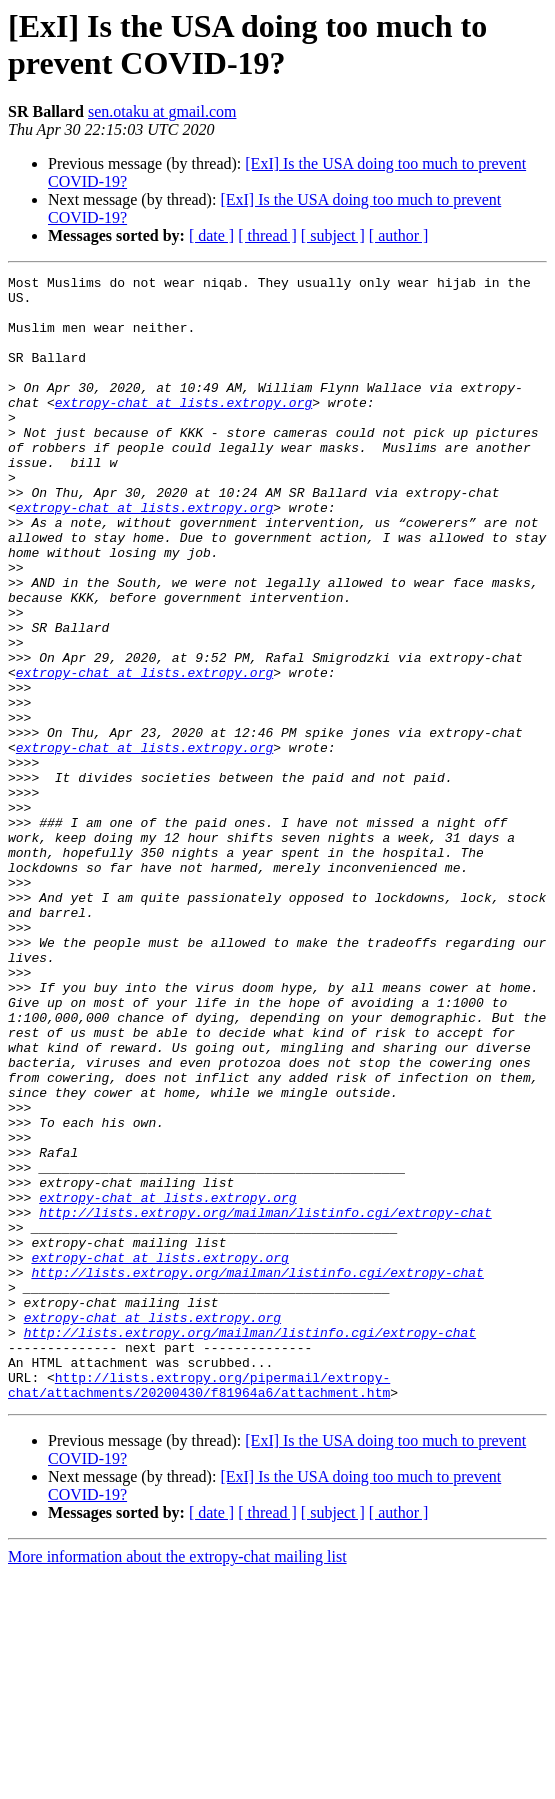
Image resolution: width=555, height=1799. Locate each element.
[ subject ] (333, 235)
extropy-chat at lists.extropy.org (183, 429)
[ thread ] (267, 235)
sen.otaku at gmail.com (162, 111)
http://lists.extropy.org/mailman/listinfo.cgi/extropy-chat (265, 1401)
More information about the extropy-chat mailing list (177, 1781)
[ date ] (211, 235)
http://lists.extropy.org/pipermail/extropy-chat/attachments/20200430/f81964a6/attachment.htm (199, 1608)
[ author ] (399, 235)
